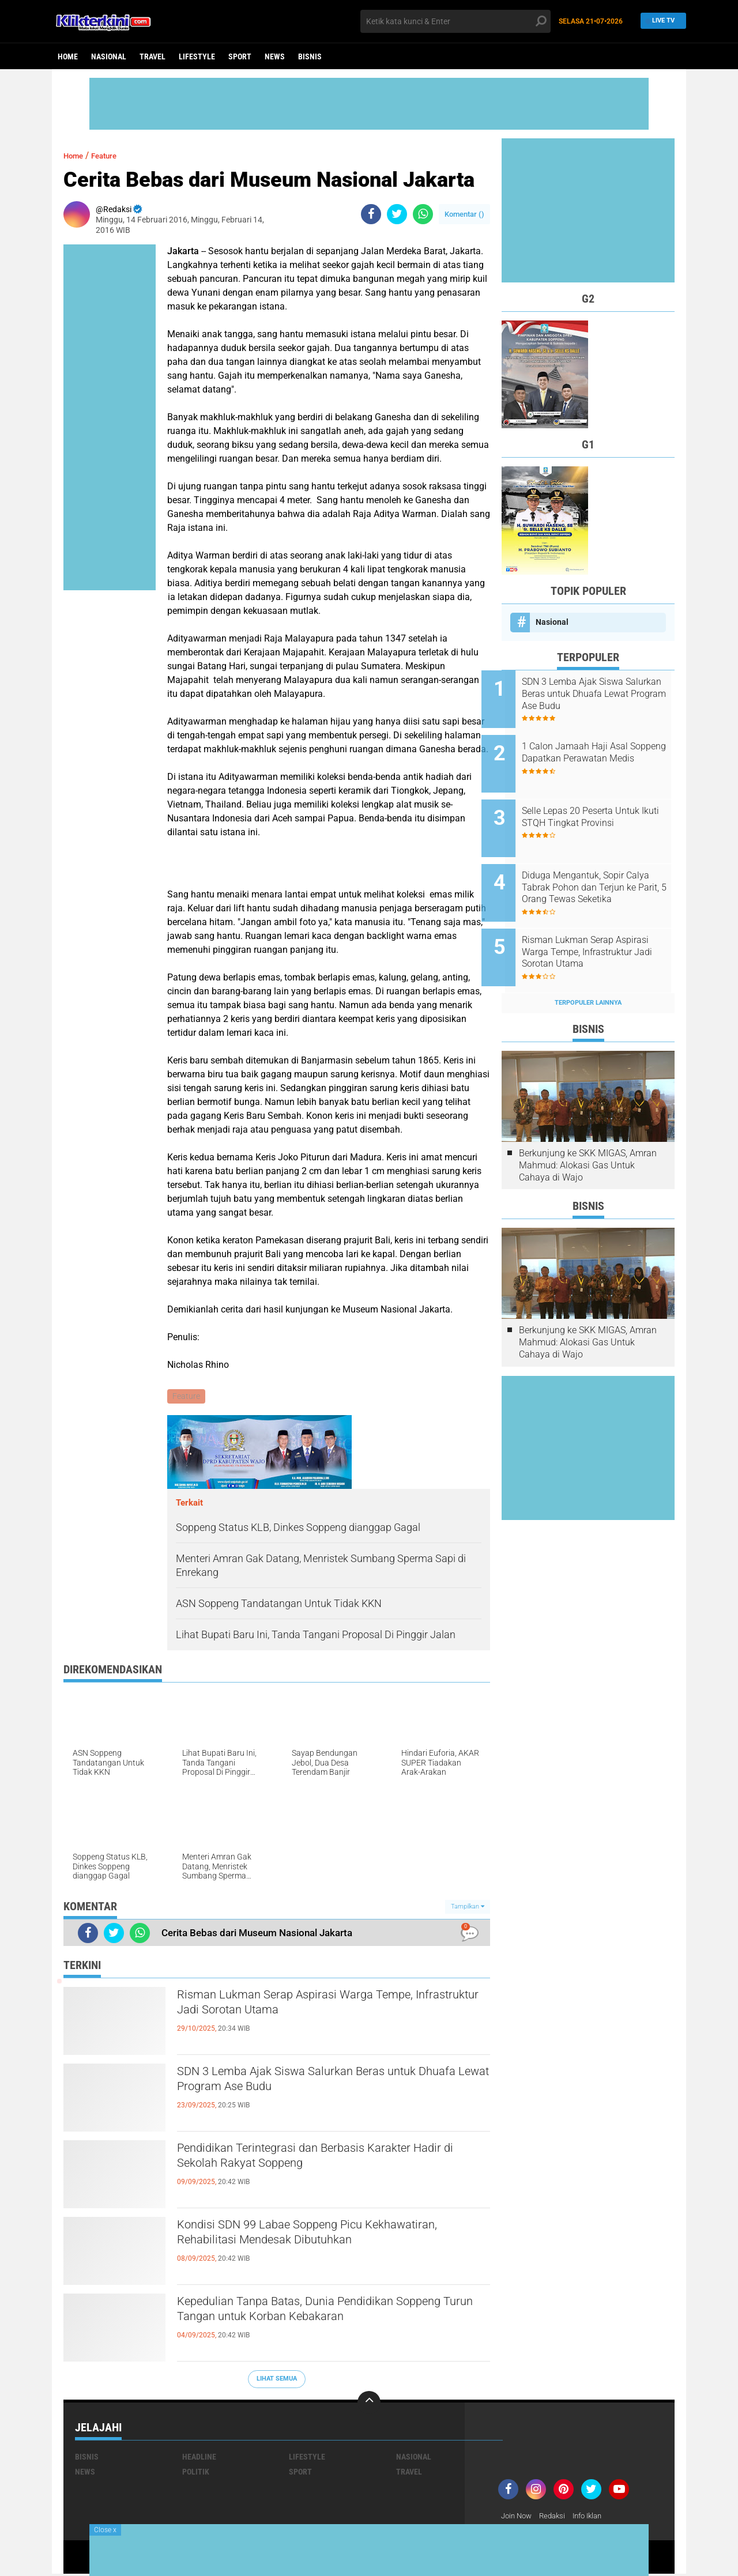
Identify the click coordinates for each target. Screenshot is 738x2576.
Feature (112, 155)
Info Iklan (595, 2517)
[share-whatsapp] (423, 214)
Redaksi (557, 2517)
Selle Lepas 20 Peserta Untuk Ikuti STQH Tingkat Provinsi (601, 804)
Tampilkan (467, 1907)
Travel (152, 56)
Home (68, 56)
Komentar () (464, 214)
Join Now (518, 2517)
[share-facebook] (371, 214)
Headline (199, 2457)
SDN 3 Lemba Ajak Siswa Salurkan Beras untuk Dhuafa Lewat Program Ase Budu (329, 2083)
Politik (195, 2472)
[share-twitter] (397, 214)
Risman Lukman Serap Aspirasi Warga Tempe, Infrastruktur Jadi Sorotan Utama (326, 2007)
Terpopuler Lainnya (588, 971)
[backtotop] (369, 2403)
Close (105, 2530)
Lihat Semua (277, 2380)
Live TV (660, 21)
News (275, 56)
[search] (455, 21)
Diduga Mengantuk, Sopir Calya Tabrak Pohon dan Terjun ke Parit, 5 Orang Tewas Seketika (603, 869)
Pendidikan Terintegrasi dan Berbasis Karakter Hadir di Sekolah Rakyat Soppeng (325, 2160)
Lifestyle (197, 56)
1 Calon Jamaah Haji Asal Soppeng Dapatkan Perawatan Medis (603, 752)
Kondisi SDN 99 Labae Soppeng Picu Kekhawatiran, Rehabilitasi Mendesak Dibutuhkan (298, 2247)
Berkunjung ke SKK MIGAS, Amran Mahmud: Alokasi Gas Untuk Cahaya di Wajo (588, 1133)
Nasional (108, 56)
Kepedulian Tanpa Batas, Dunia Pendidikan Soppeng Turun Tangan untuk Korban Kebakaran (333, 2313)
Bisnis (310, 56)
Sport (239, 56)
